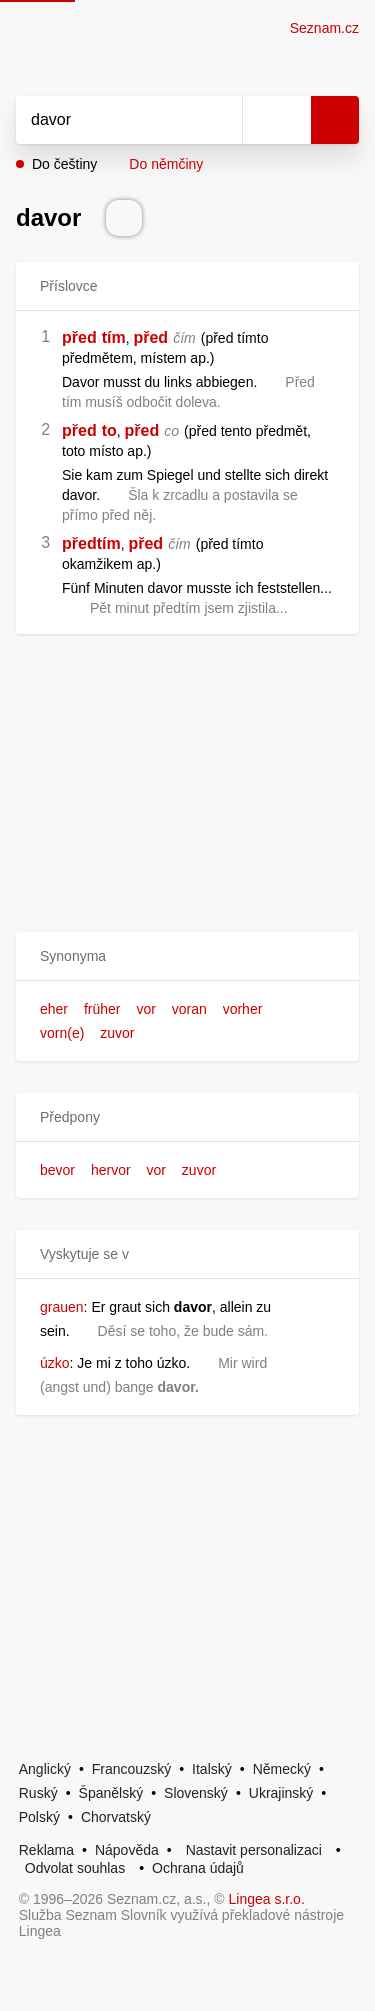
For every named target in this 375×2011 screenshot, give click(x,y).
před (79, 337)
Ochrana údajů (198, 1868)
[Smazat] (220, 120)
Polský (39, 1817)
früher (102, 1009)
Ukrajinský (281, 1793)
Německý (282, 1769)
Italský (212, 1769)
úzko (55, 1363)
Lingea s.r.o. (267, 1899)
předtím (91, 543)
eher (54, 1009)
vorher (243, 1009)
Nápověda (127, 1850)
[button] (187, 956)
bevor (57, 1170)
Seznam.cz (324, 28)
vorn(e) (62, 1033)
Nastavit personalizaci (254, 1850)
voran (189, 1009)
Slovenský (196, 1793)
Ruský (38, 1793)
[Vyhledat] (107, 120)
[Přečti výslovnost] (124, 218)
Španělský (111, 1793)
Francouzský (131, 1769)
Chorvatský (116, 1817)
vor (145, 1009)
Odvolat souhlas (75, 1868)
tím (114, 337)
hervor (111, 1170)
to (109, 430)
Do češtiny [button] (64, 164)
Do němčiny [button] (166, 164)
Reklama (46, 1850)
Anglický (45, 1769)
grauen (62, 1307)
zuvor (117, 1033)
